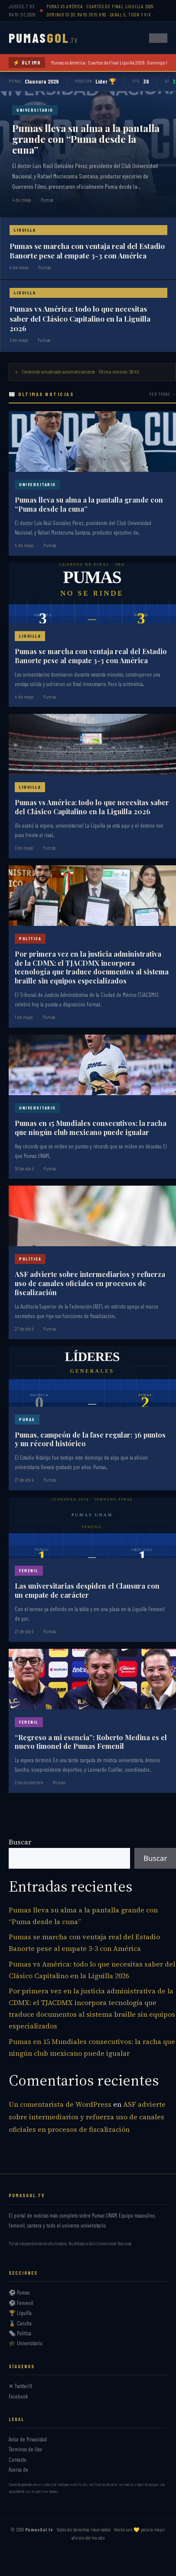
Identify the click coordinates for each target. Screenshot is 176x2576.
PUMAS (43, 37)
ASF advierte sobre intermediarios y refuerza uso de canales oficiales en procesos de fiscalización (90, 1283)
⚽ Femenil (21, 2302)
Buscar (20, 1842)
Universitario (34, 110)
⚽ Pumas (19, 2292)
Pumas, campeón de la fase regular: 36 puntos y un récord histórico (90, 1439)
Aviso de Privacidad (28, 2439)
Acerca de (18, 2469)
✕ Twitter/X (21, 2386)
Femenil (29, 1570)
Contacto (17, 2459)
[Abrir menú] (158, 38)
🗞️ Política (20, 2333)
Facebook (18, 2396)
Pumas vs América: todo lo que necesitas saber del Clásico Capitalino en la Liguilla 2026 (80, 318)
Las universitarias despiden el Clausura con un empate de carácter (87, 1590)
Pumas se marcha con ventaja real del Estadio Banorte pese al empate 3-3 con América (87, 250)
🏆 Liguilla (20, 2312)
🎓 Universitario (25, 2343)
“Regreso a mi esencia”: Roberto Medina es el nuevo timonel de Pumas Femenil (91, 1742)
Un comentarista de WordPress (60, 2104)
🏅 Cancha (20, 2323)
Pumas (27, 1419)
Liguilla (25, 229)
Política (30, 938)
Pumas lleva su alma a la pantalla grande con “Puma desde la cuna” (86, 139)
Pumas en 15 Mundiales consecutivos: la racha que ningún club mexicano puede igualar (90, 1128)
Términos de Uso (25, 2449)
